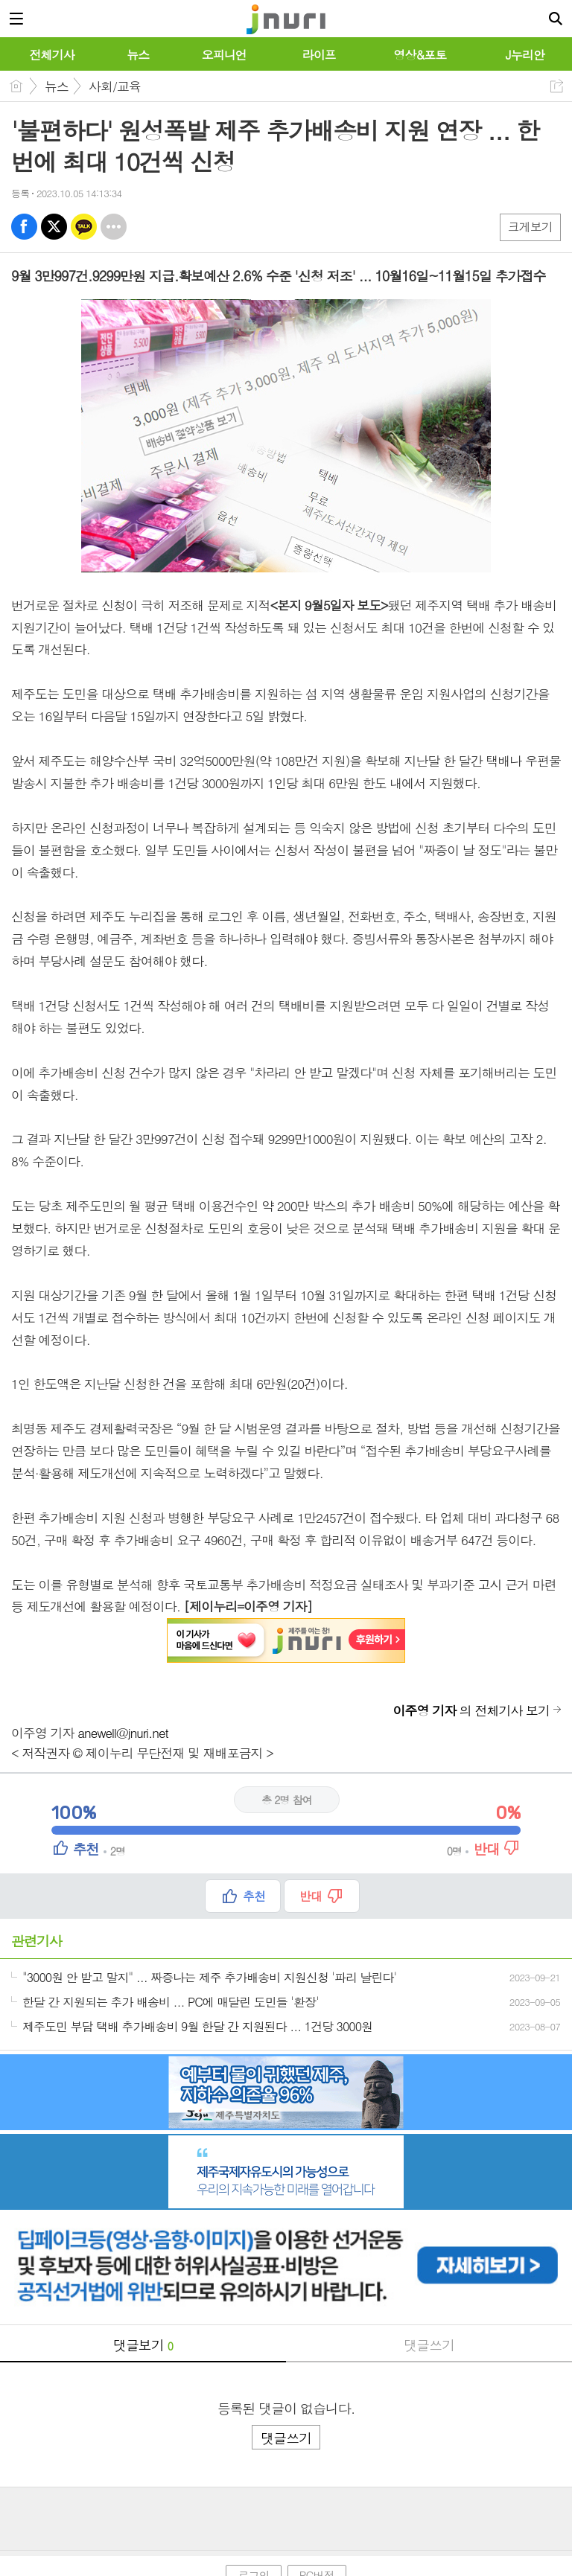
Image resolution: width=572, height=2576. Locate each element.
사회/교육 (115, 86)
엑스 (54, 227)
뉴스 (57, 86)
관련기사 (36, 1940)
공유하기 (556, 86)
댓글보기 (143, 2345)
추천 (254, 1896)
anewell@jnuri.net (122, 1733)
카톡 (84, 227)
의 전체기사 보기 (471, 1710)
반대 (310, 1896)
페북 (24, 227)
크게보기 (530, 226)
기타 (114, 227)
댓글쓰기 (429, 2345)
